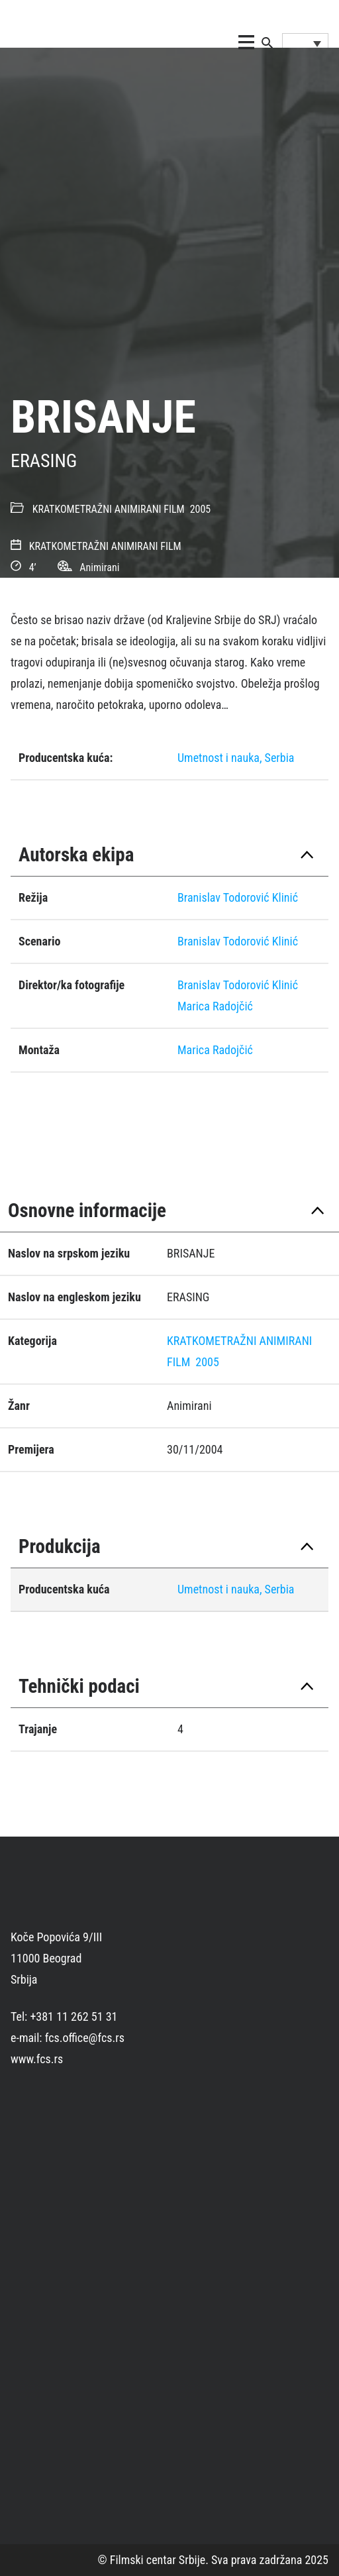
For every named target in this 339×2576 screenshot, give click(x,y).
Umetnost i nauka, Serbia (235, 758)
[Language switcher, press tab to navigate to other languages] (305, 43)
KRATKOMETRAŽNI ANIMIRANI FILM (108, 509)
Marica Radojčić (215, 1006)
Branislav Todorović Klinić (237, 897)
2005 (200, 509)
